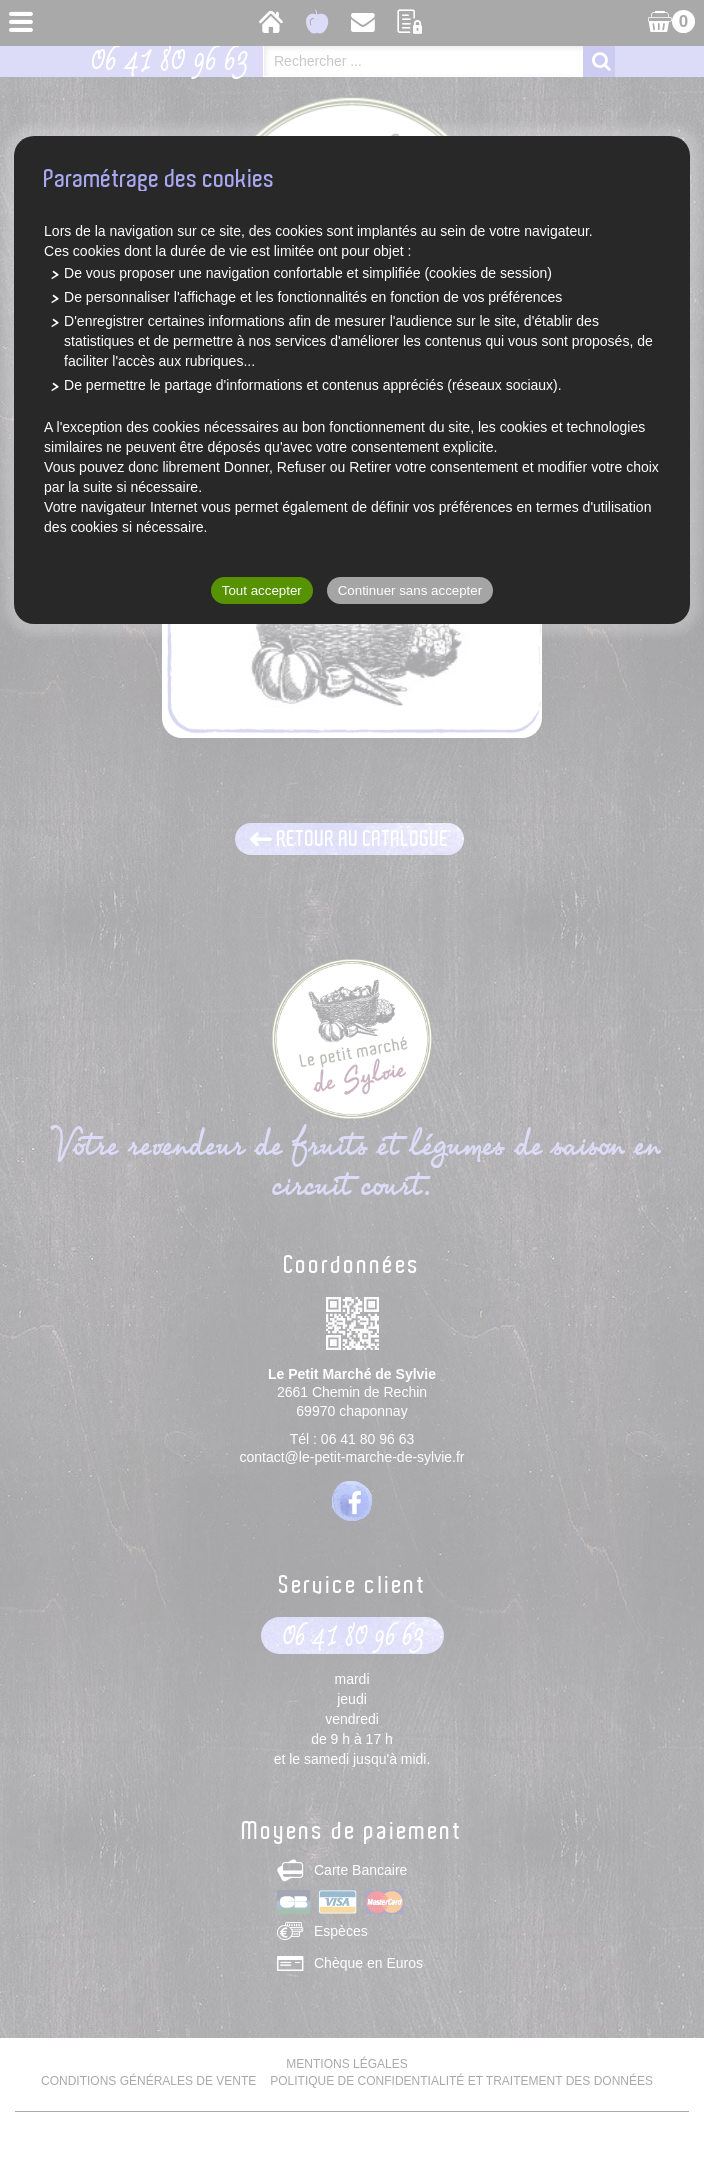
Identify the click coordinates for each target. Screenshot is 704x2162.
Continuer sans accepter (410, 590)
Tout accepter (262, 590)
